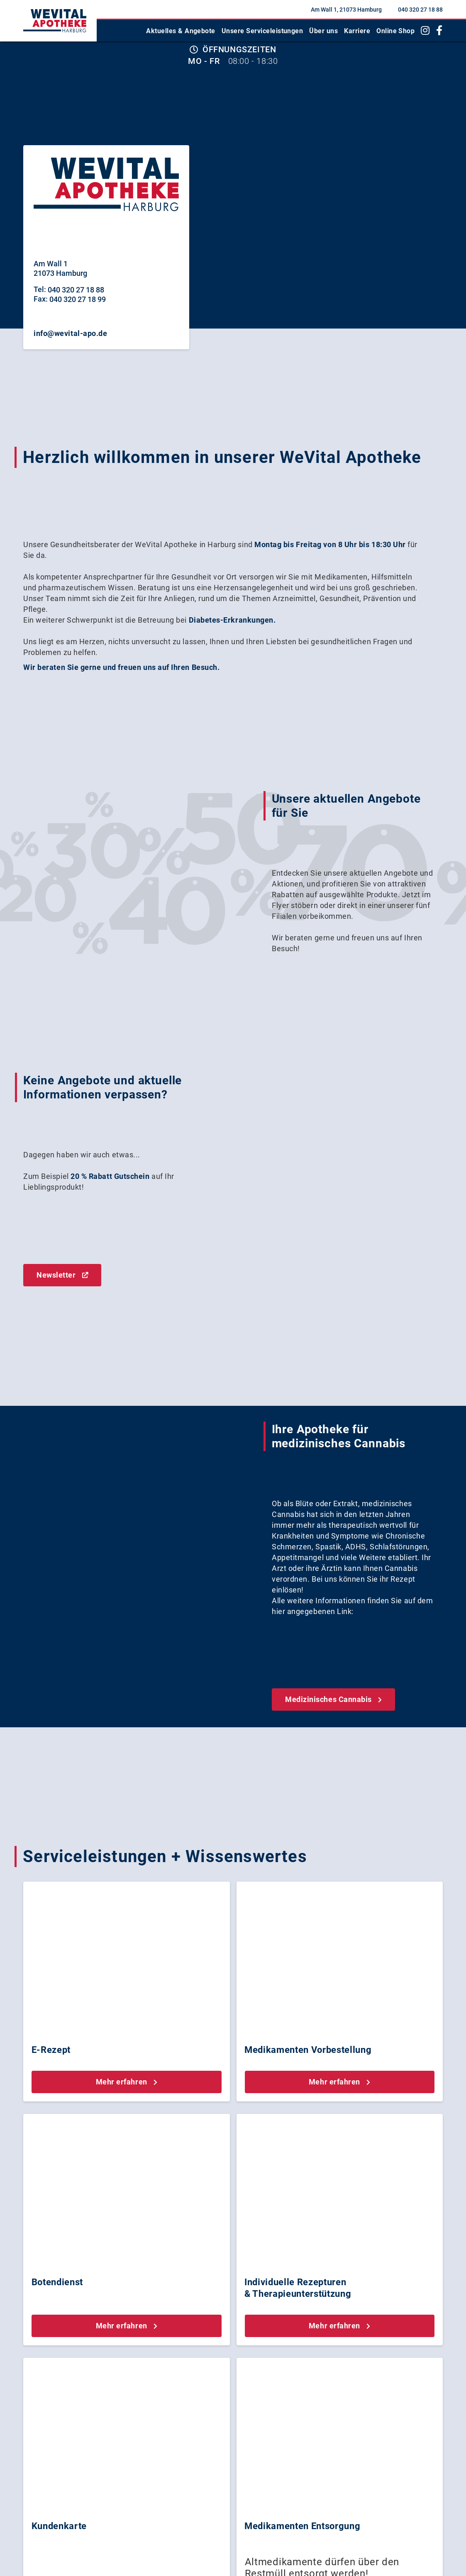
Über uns (323, 31)
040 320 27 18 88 (420, 9)
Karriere (357, 31)
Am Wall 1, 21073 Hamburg (346, 9)
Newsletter (62, 1275)
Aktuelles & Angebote (180, 31)
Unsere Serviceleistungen (262, 31)
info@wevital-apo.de (70, 333)
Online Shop (395, 31)
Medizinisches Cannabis (333, 1699)
